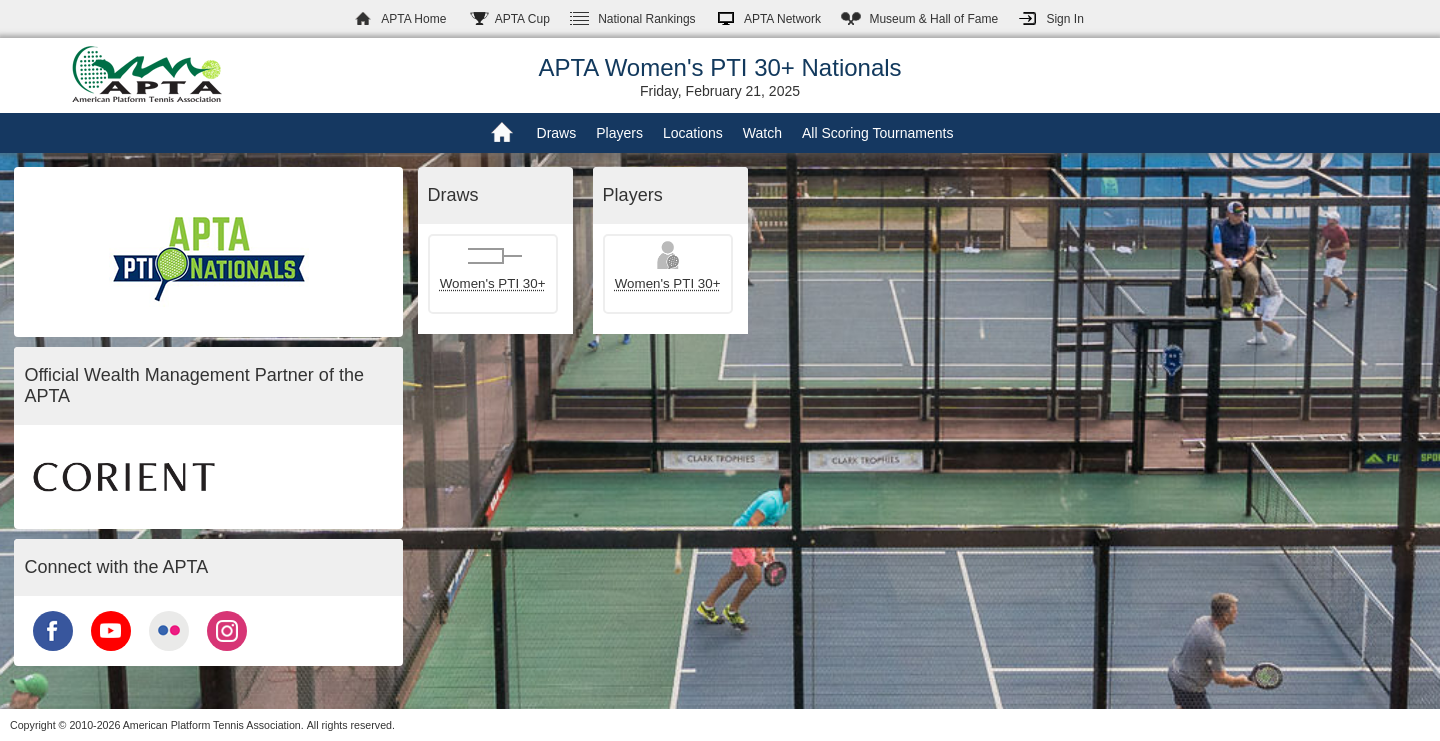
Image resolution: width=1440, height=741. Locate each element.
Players (619, 133)
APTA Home (413, 19)
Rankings (646, 19)
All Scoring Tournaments (877, 133)
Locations (693, 133)
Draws (557, 133)
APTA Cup (522, 19)
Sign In (1064, 19)
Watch (762, 133)
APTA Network (782, 19)
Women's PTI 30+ (493, 283)
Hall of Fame (933, 19)
